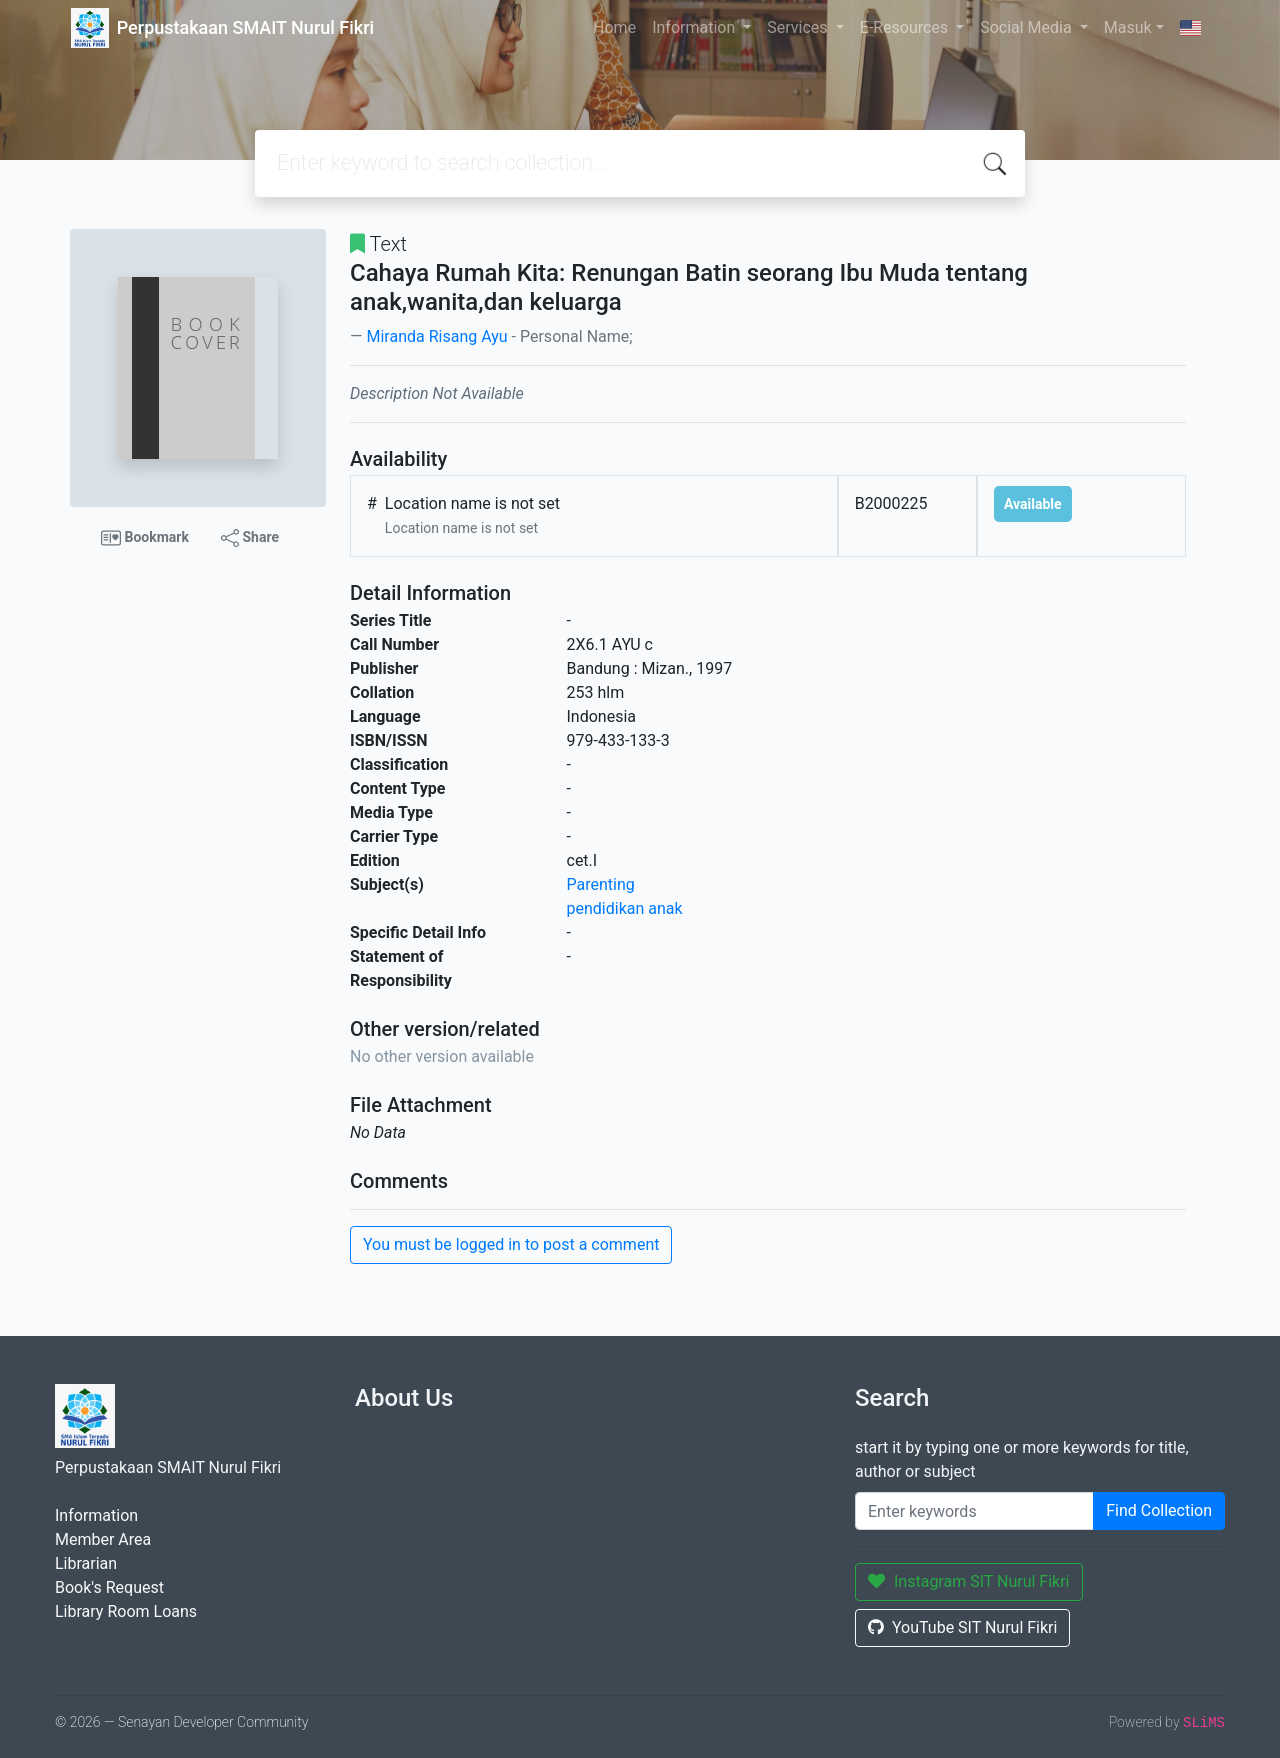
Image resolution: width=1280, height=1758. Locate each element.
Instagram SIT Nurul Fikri (969, 1581)
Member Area (103, 1539)
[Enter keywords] (974, 1511)
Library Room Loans (126, 1611)
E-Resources (906, 27)
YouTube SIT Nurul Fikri (962, 1627)
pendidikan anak (625, 908)
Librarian (86, 1563)
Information (695, 27)
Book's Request (109, 1587)
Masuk (1128, 27)
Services (799, 27)
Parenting (601, 884)
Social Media (1028, 27)
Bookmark (145, 538)
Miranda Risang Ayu (436, 336)
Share (250, 538)
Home (614, 27)
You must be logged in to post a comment (511, 1244)
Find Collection (1159, 1510)
